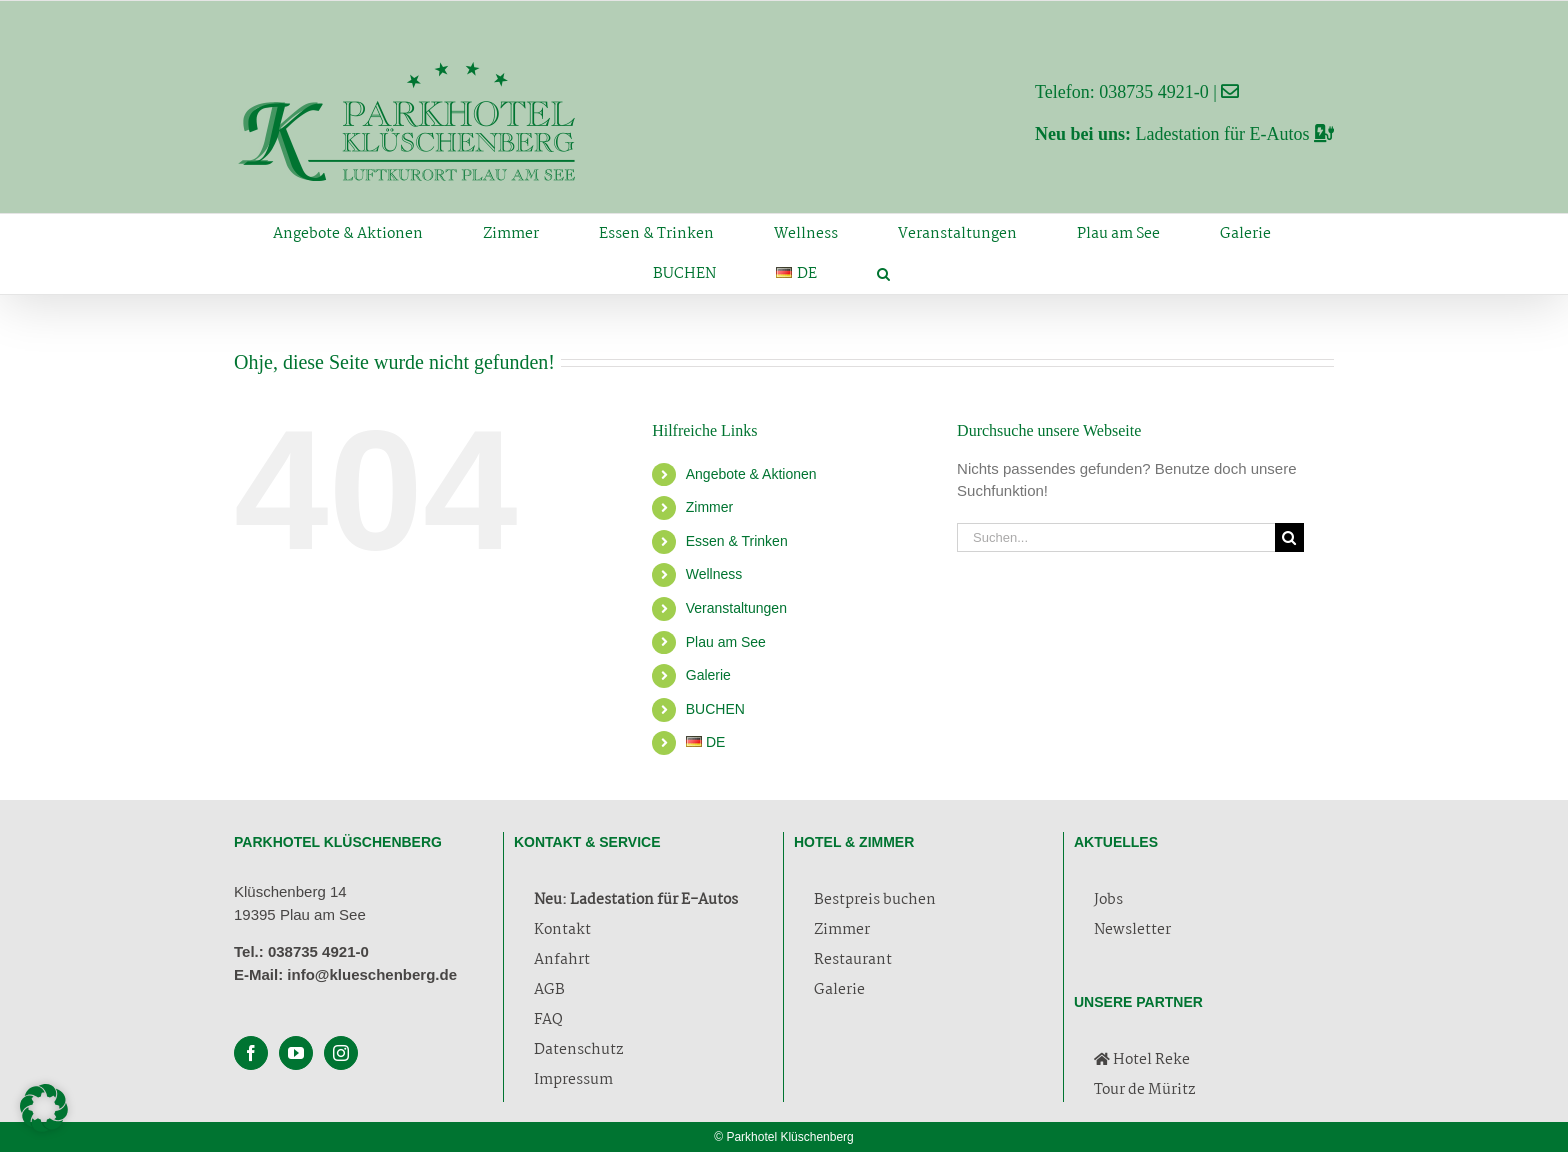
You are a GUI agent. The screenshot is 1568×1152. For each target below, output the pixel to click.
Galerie (708, 675)
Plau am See (726, 642)
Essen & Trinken (737, 541)
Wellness (714, 574)
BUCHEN (715, 709)
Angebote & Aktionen (751, 474)
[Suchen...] (1116, 537)
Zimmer (709, 507)
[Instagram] (341, 1053)
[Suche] (1289, 537)
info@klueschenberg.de (372, 974)
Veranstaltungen (736, 608)
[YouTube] (296, 1053)
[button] (883, 274)
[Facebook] (251, 1053)
